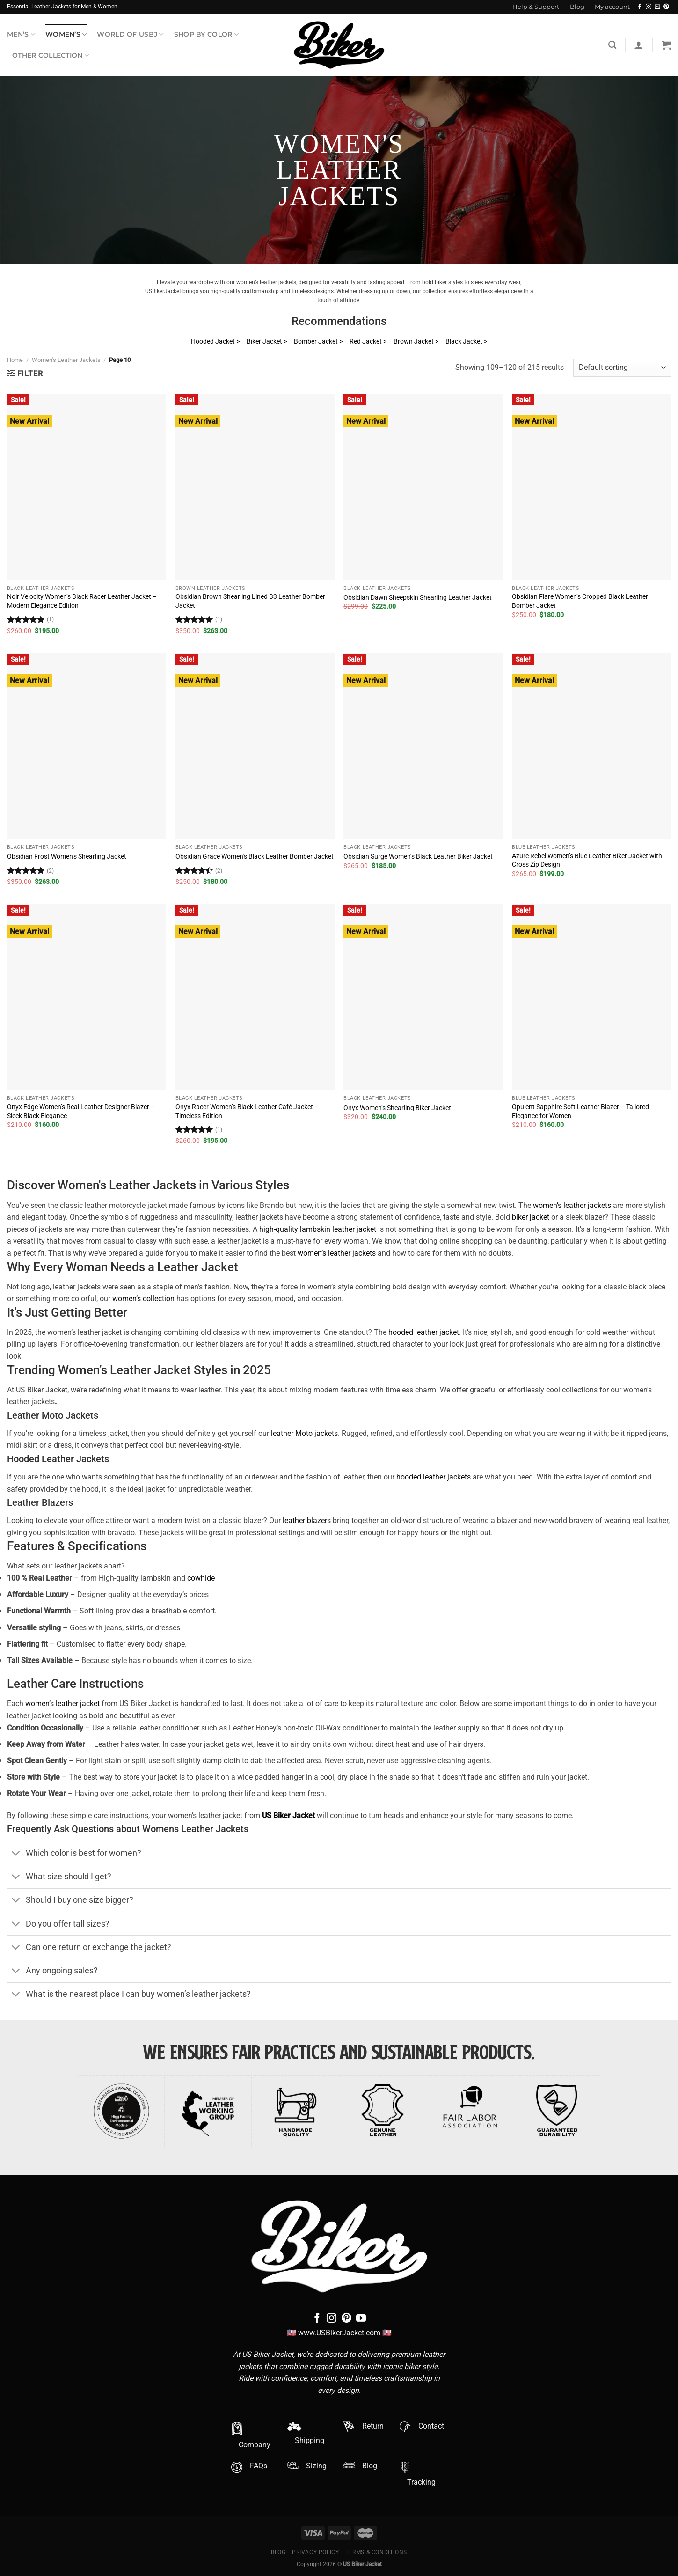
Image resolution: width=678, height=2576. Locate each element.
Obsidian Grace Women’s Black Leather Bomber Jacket (254, 857)
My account (612, 6)
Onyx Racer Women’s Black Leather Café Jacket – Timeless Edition (247, 1111)
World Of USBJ (130, 34)
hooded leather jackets (433, 1476)
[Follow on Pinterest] (666, 7)
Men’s (21, 34)
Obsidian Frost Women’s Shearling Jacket (66, 857)
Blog (577, 6)
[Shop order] (622, 368)
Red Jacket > (368, 342)
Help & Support (535, 6)
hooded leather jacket (423, 1332)
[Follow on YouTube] (361, 2318)
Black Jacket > (466, 342)
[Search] (612, 45)
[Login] (638, 45)
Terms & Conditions (376, 2552)
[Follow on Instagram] (648, 7)
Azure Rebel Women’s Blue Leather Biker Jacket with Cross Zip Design (587, 860)
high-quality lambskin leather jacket (317, 1229)
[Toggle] (16, 1854)
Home (15, 359)
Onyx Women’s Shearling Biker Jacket (397, 1108)
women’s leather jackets (572, 1205)
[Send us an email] (657, 7)
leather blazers (307, 1520)
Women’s (66, 34)
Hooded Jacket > (215, 342)
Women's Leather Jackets (66, 359)
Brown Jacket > (416, 342)
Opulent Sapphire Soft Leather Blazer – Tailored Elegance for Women (580, 1111)
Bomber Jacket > (318, 342)
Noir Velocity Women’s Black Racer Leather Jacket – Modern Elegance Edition (82, 601)
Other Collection (50, 55)
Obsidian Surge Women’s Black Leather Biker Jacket (418, 857)
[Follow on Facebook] (639, 7)
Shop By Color (206, 34)
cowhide (201, 1578)
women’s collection (143, 1298)
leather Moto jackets (304, 1433)
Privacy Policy (315, 2552)
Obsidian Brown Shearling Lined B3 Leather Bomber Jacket (250, 601)
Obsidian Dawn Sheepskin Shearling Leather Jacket (417, 598)
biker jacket (530, 1217)
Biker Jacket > (267, 342)
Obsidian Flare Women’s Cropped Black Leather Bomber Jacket (580, 601)
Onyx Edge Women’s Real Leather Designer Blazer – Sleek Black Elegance (81, 1111)
